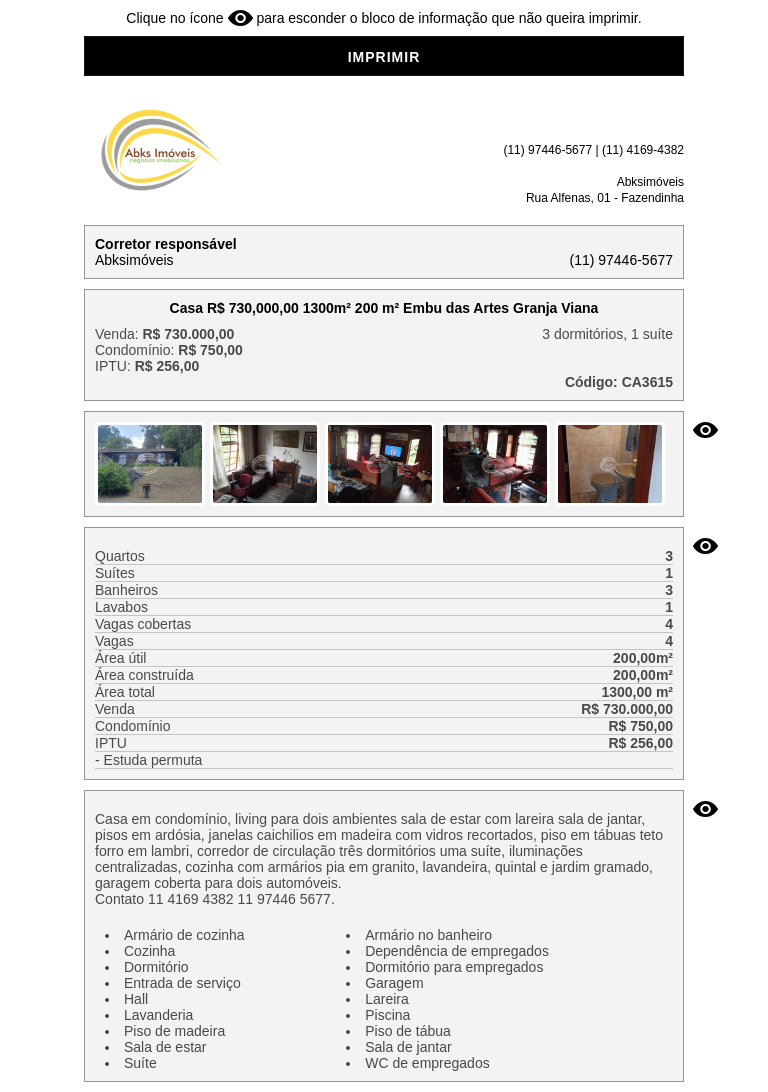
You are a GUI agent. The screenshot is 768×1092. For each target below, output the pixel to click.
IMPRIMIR (384, 57)
